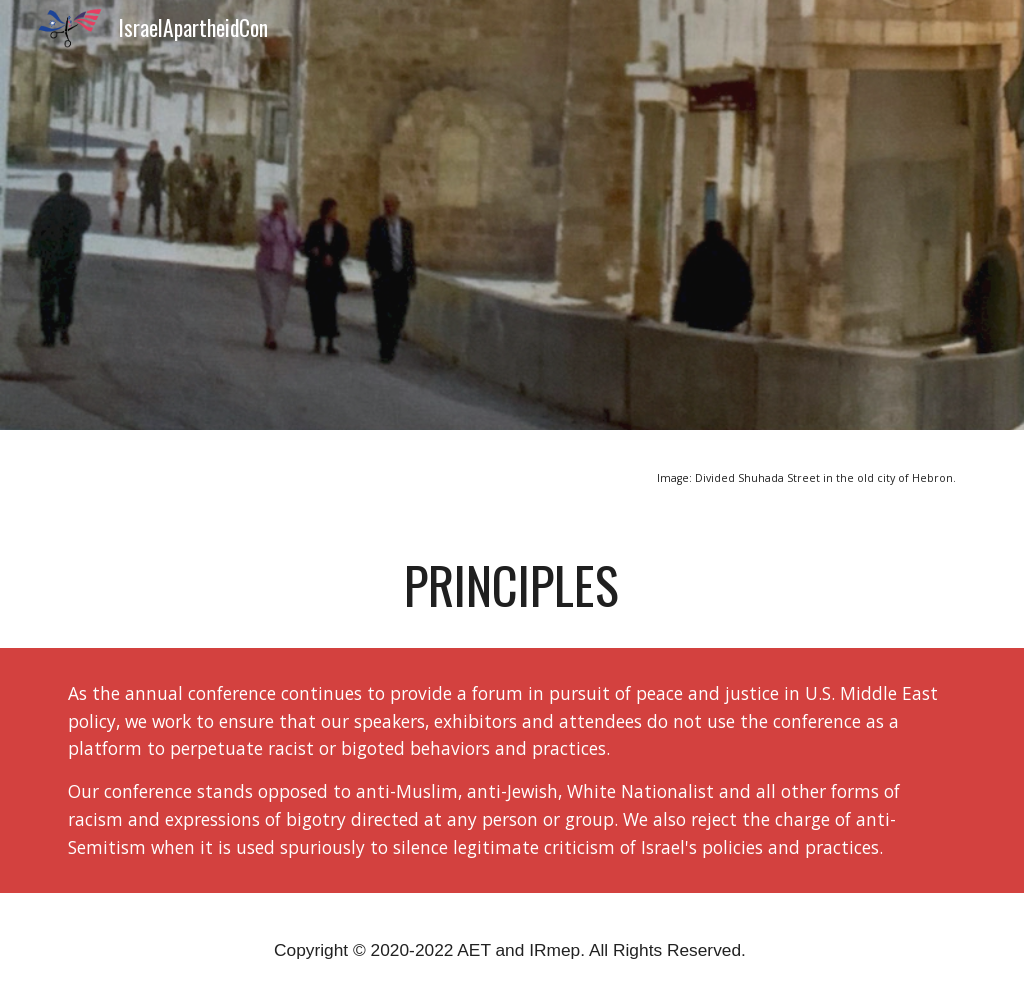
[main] (512, 476)
